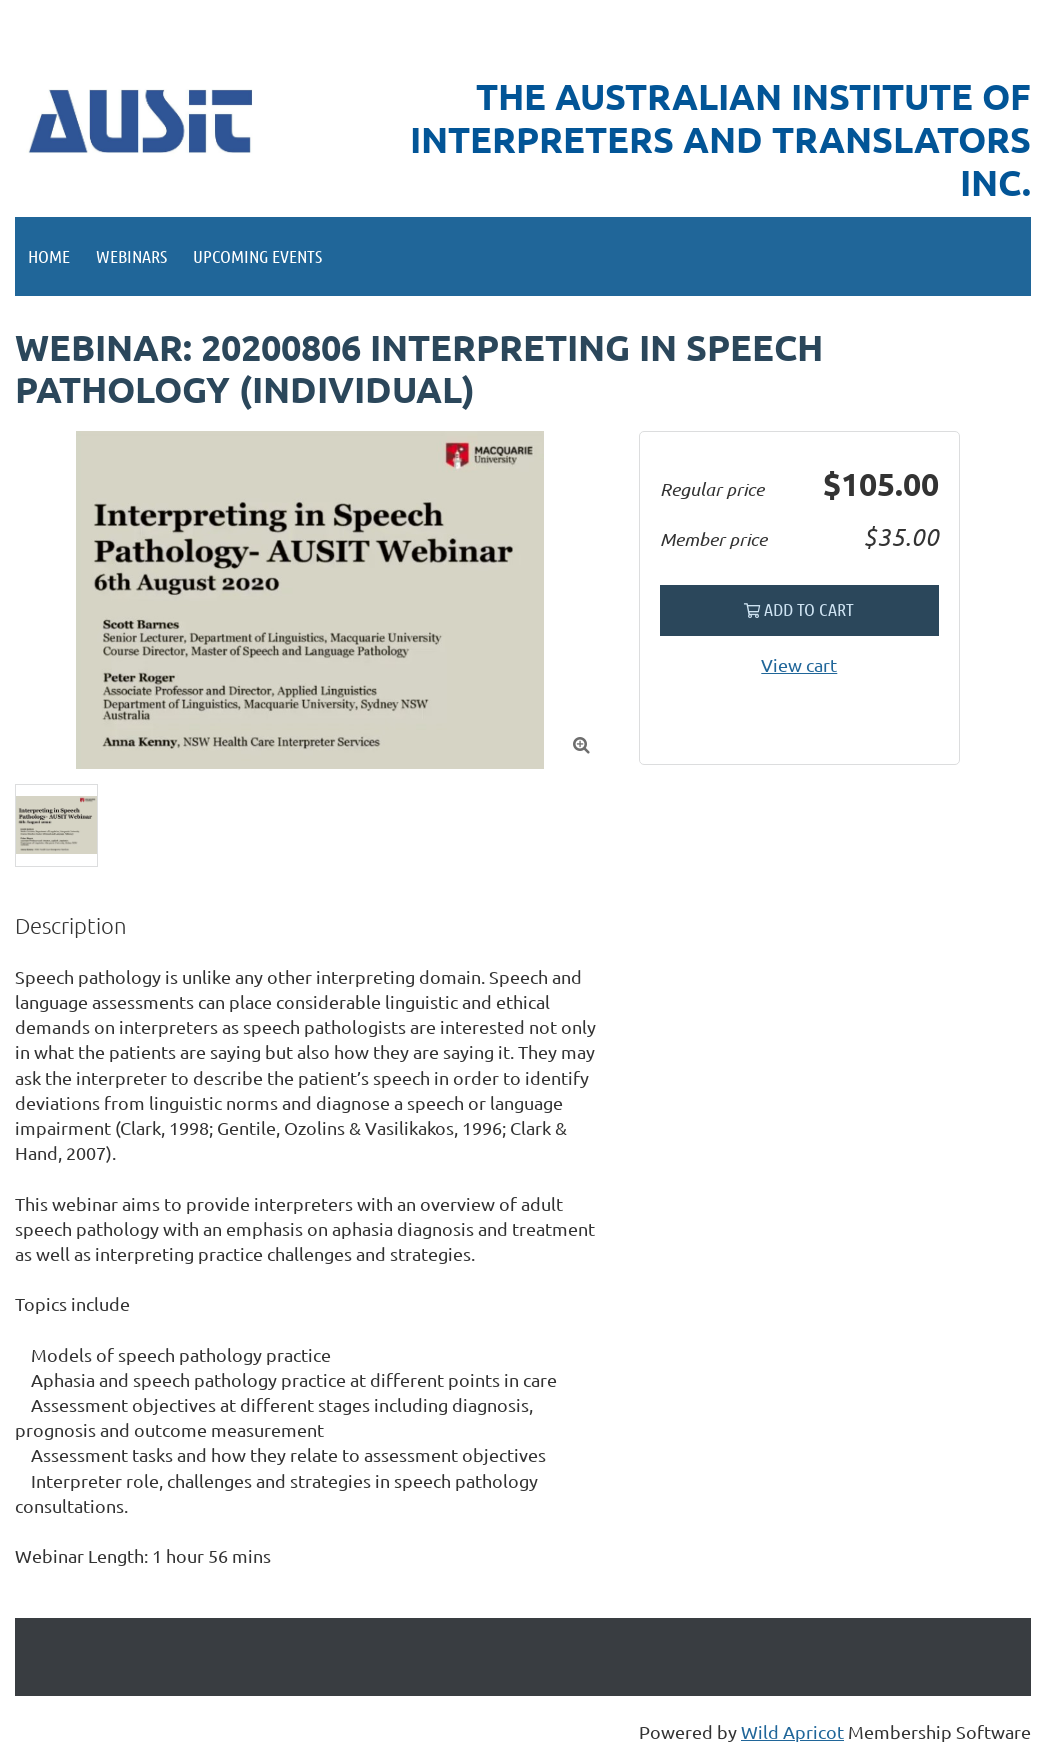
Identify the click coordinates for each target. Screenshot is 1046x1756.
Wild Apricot (792, 1731)
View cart (799, 664)
